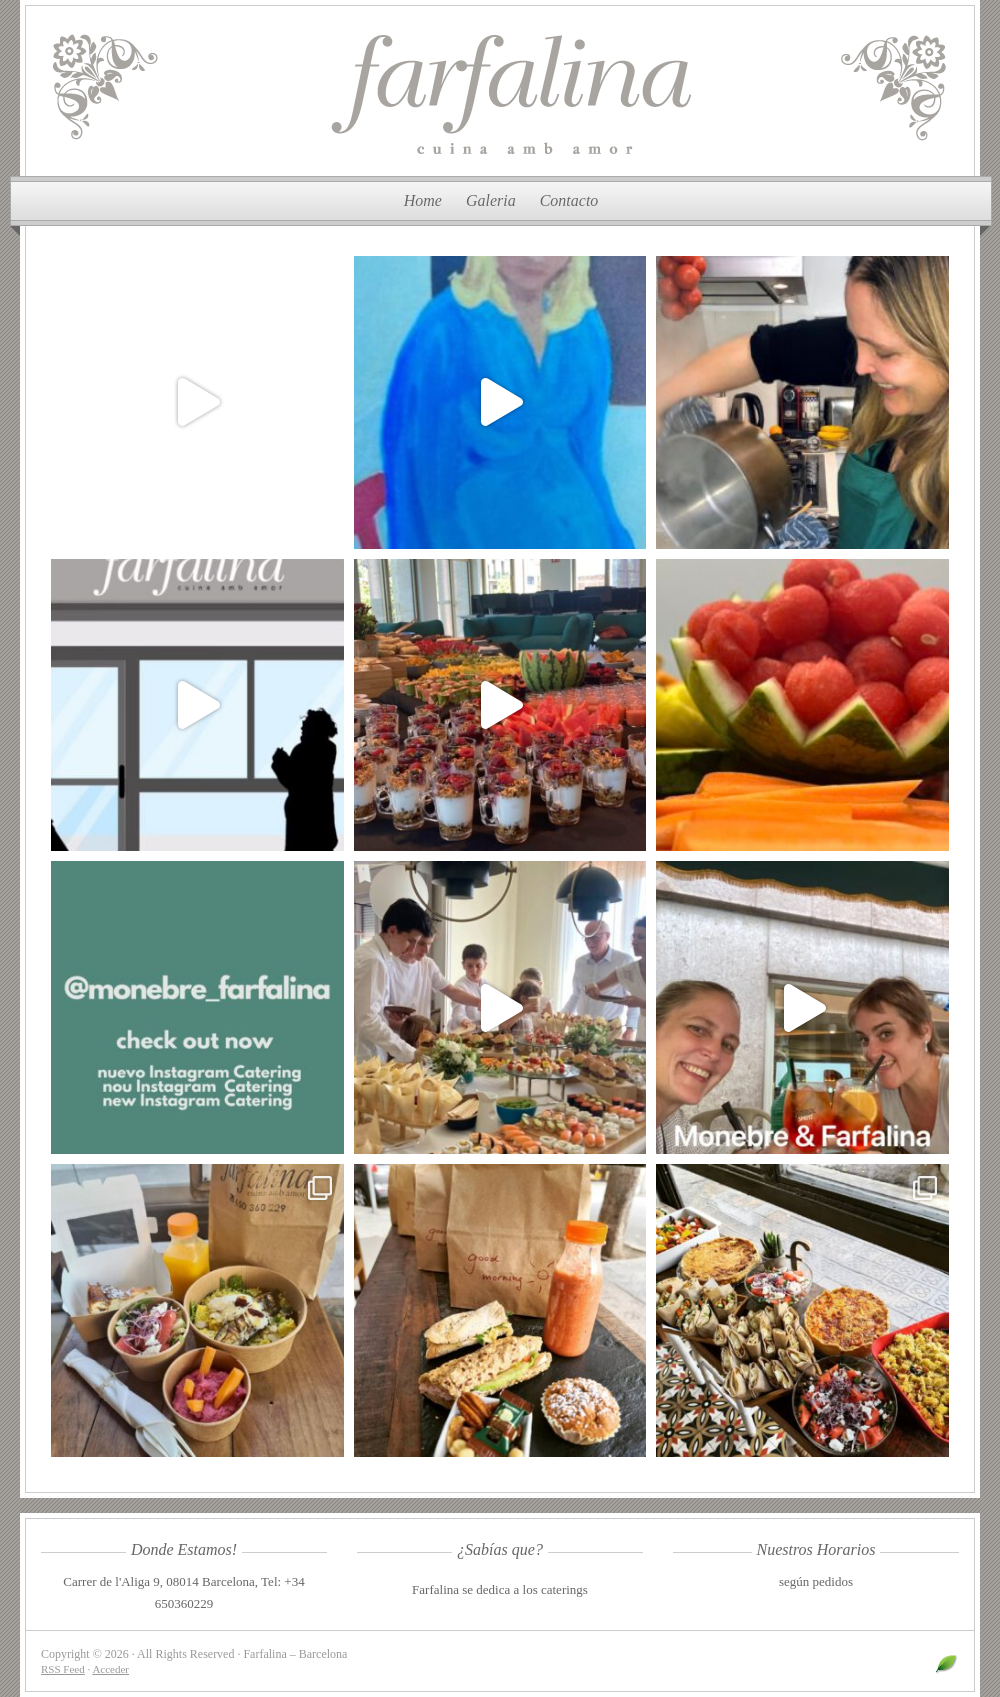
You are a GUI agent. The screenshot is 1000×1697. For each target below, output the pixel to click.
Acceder (110, 1669)
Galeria (491, 200)
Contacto (569, 200)
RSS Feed (63, 1669)
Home (423, 200)
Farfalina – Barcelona (500, 91)
